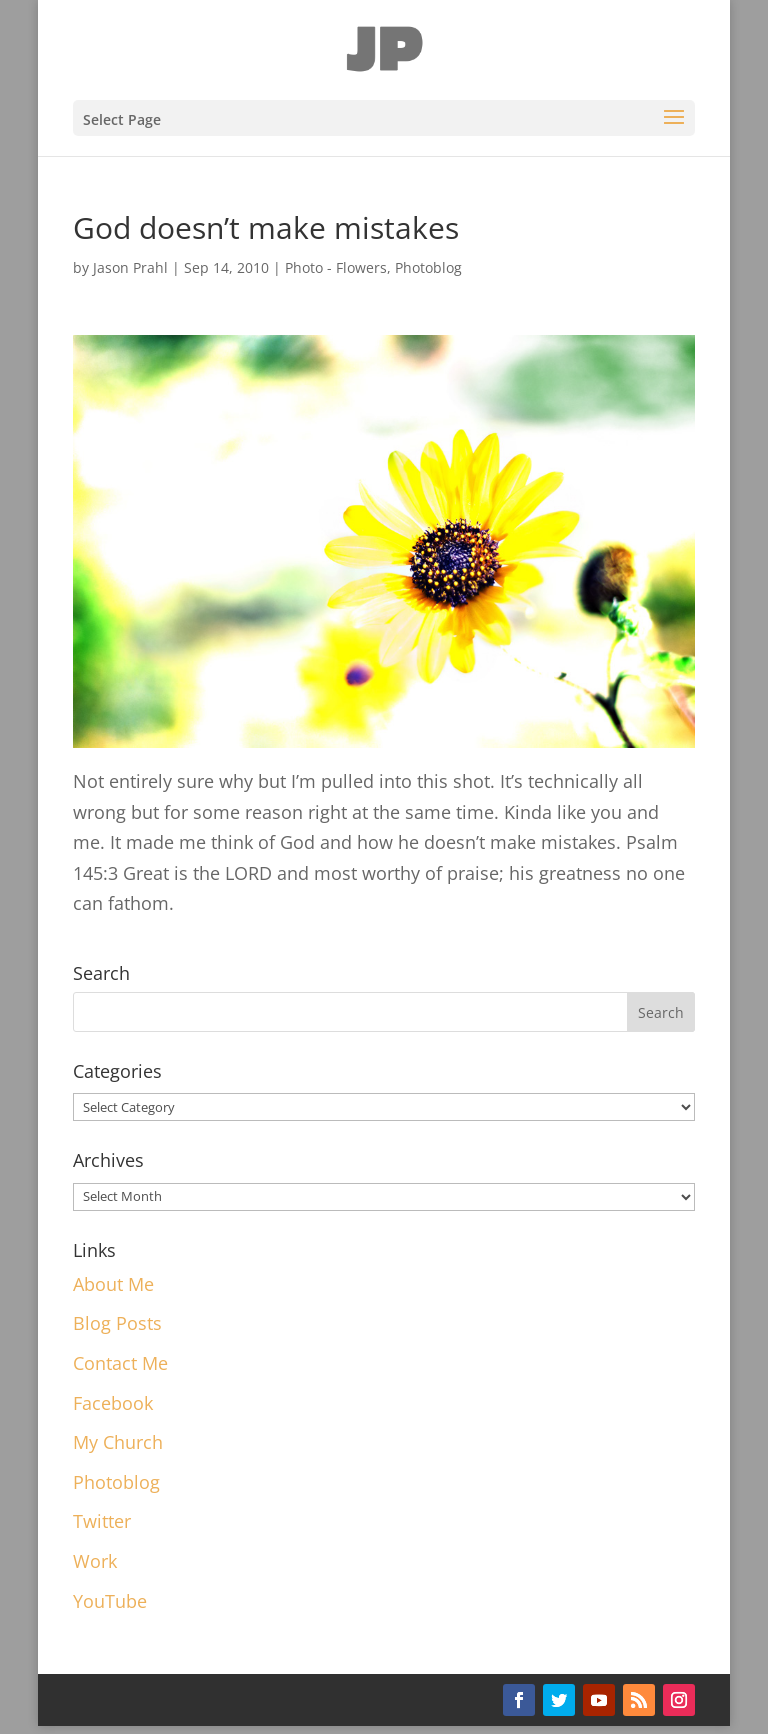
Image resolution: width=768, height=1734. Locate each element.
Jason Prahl (130, 267)
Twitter (102, 1521)
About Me (113, 1284)
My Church (118, 1442)
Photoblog (428, 267)
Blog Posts (117, 1323)
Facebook (113, 1403)
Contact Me (120, 1363)
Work (95, 1561)
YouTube (110, 1601)
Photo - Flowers (336, 267)
